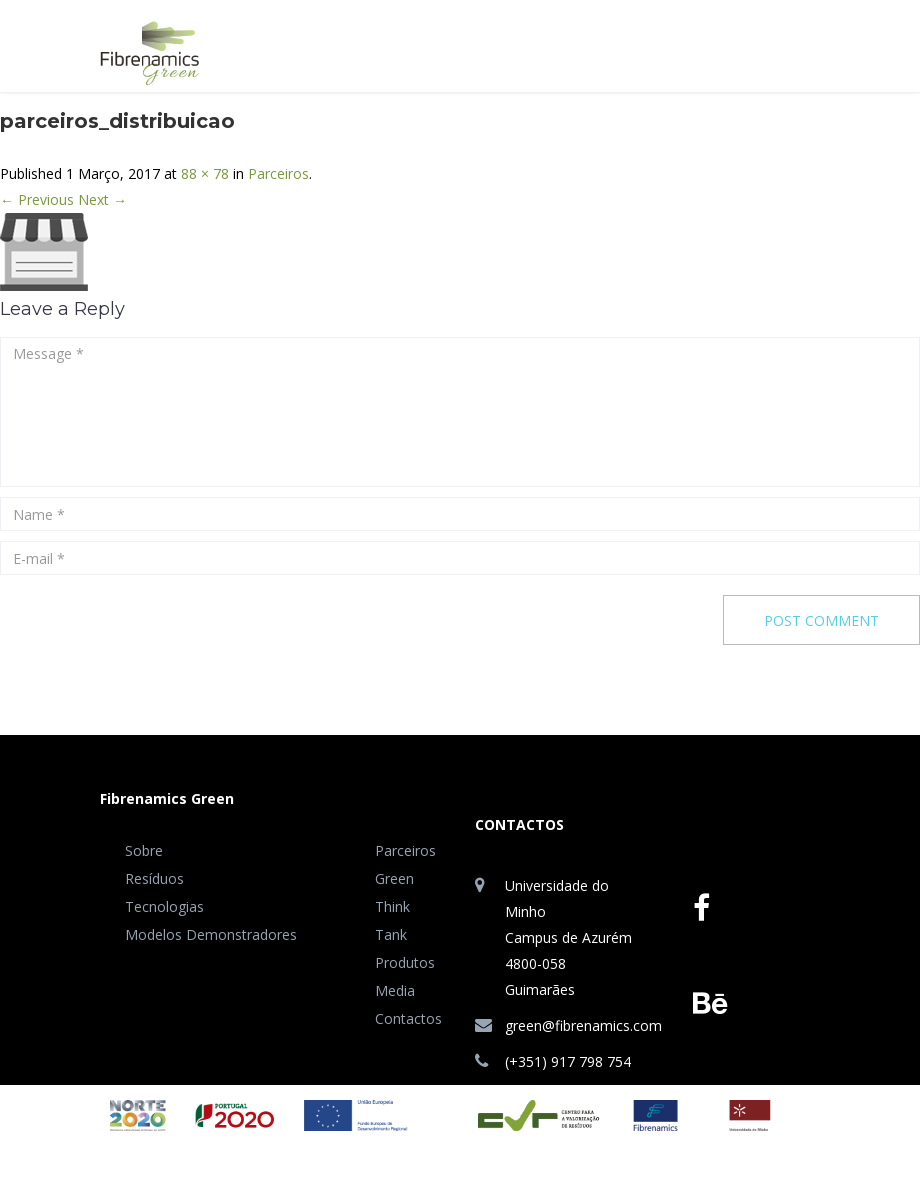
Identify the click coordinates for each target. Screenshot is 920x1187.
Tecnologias (164, 906)
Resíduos (154, 878)
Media (395, 990)
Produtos (405, 962)
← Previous (37, 199)
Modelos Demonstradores (211, 934)
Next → (102, 199)
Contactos (408, 1018)
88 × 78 (205, 173)
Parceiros (278, 173)
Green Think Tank (394, 906)
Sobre (144, 850)
